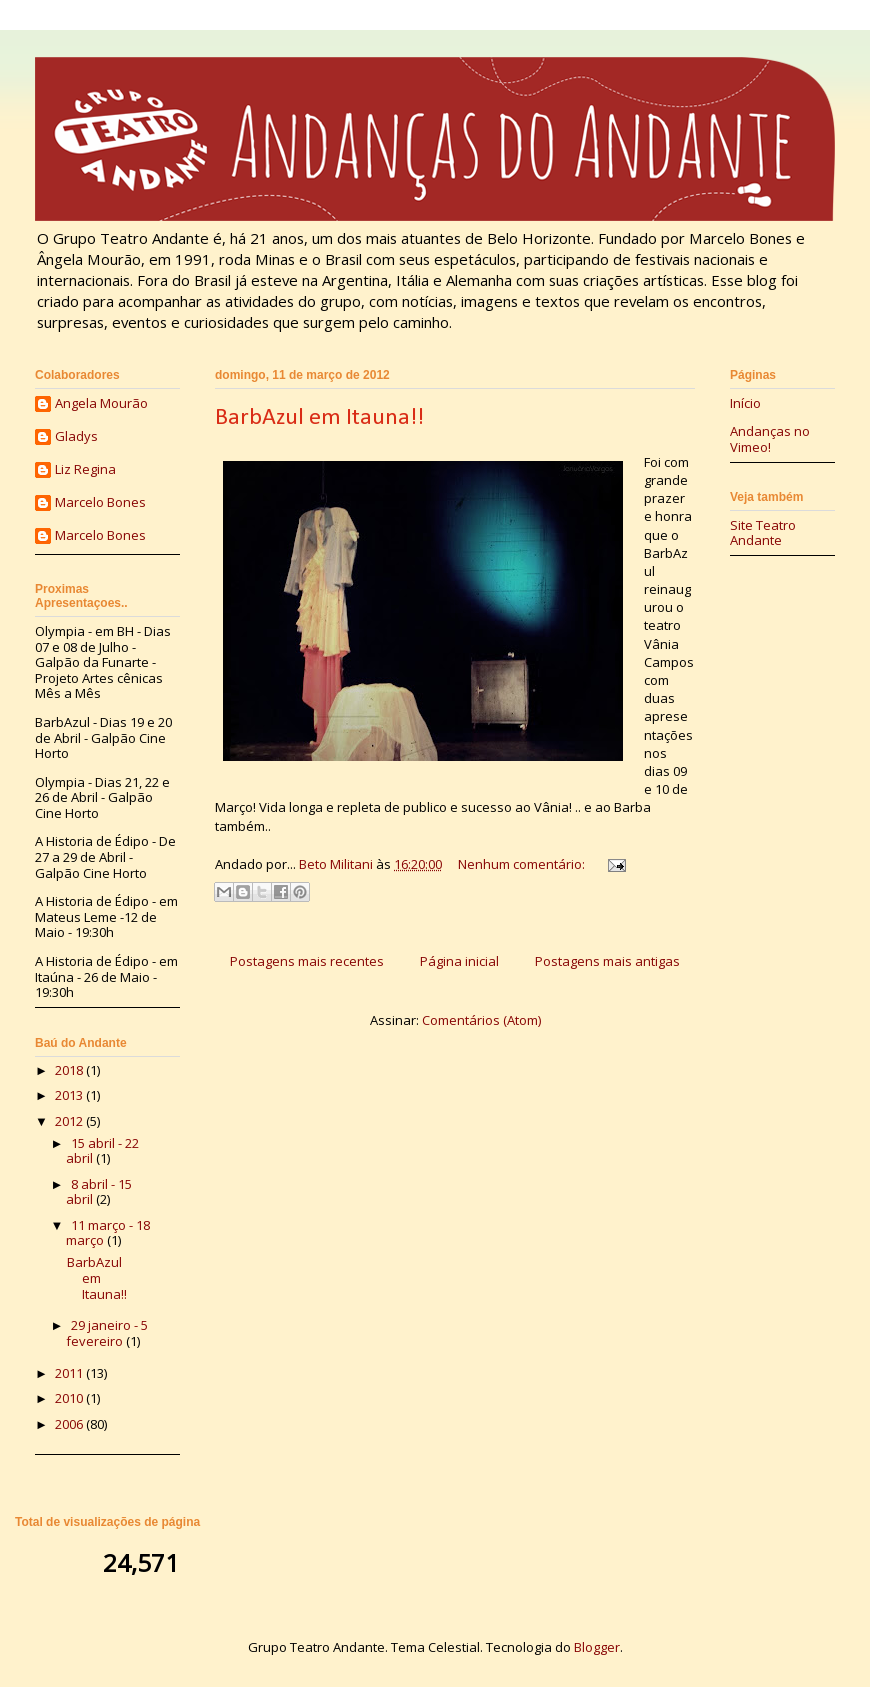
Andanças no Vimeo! (770, 439)
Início (745, 403)
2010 (70, 1398)
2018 (70, 1070)
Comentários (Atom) (481, 1020)
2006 (70, 1424)
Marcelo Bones (100, 503)
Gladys (76, 437)
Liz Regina (85, 470)
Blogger (597, 1647)
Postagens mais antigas (607, 961)
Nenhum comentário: (523, 864)
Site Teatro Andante (763, 533)
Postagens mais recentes (307, 961)
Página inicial (459, 961)
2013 (70, 1095)
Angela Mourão (101, 404)
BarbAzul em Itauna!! (319, 418)
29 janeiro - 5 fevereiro (107, 1333)
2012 (70, 1121)
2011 (70, 1373)
